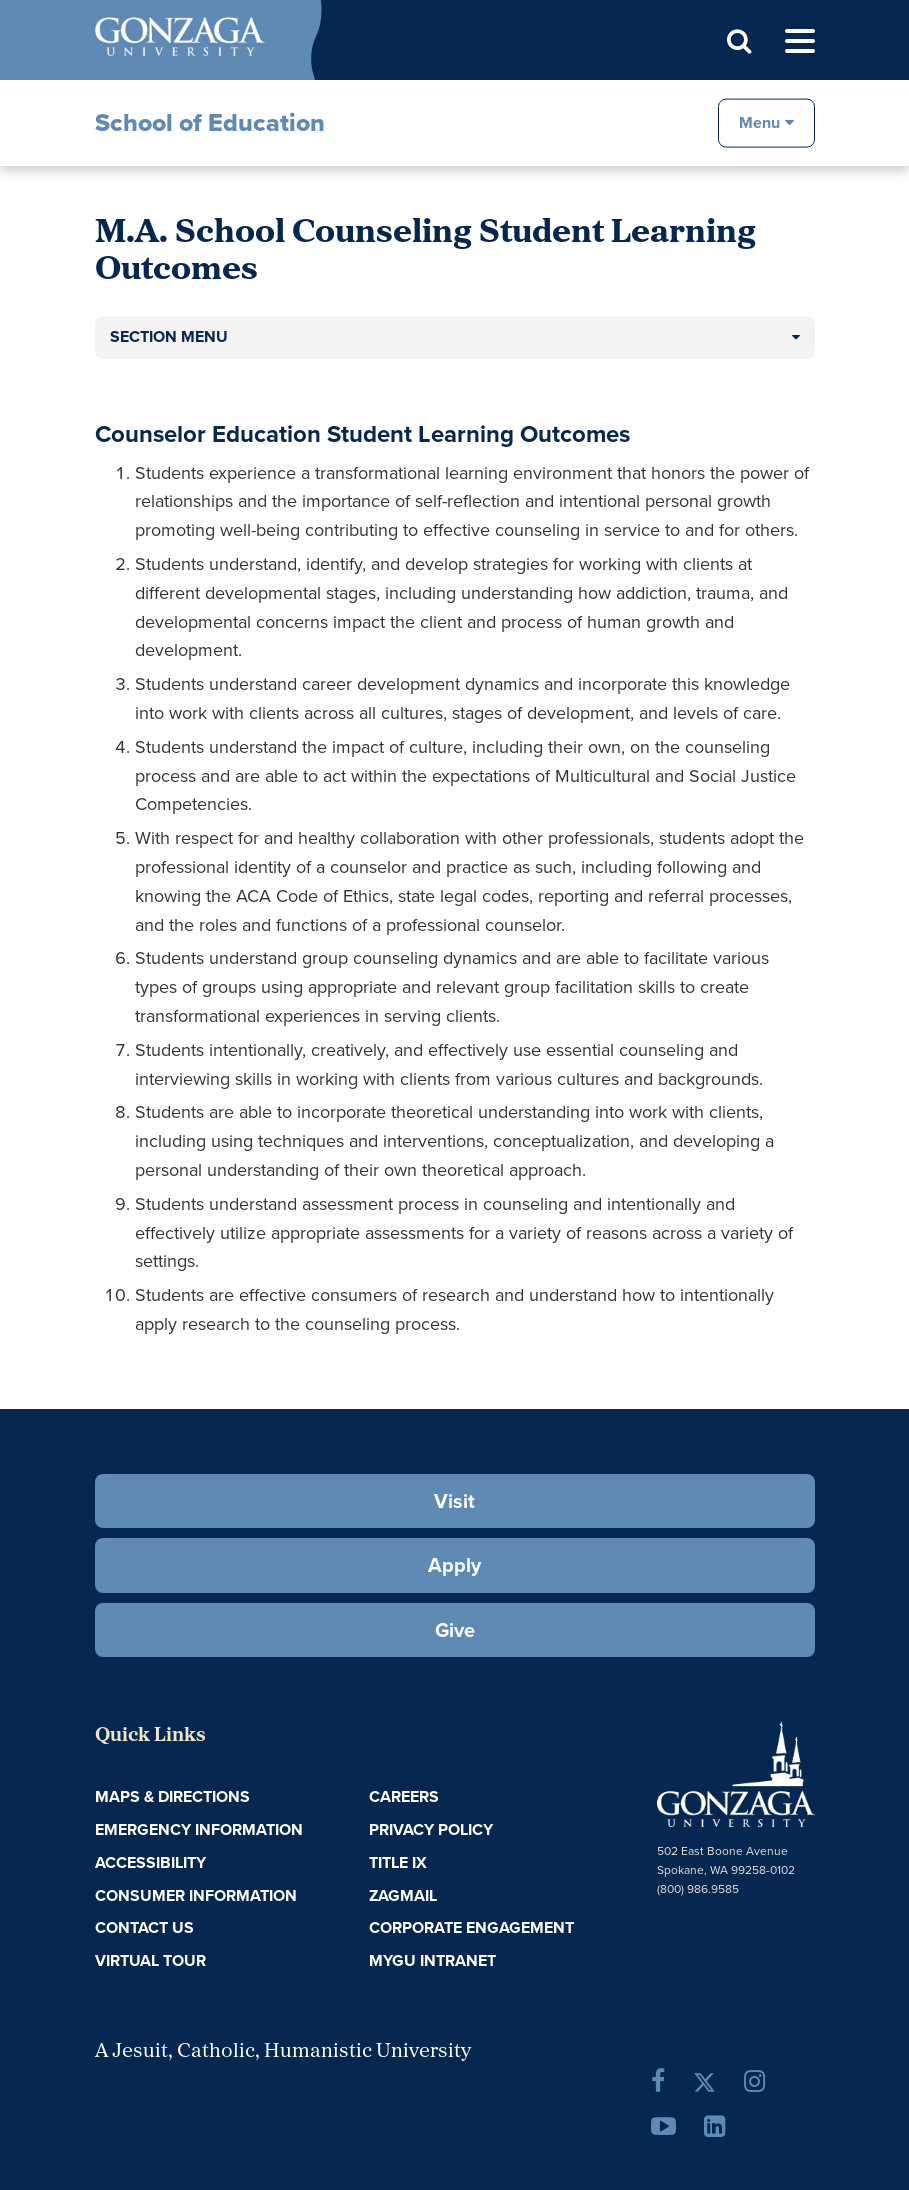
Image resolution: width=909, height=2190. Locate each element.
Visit (454, 1501)
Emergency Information (199, 1829)
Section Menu (169, 336)
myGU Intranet (432, 1960)
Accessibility (150, 1862)
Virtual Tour (150, 1960)
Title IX (398, 1862)
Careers (404, 1796)
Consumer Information (196, 1895)
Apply (454, 1565)
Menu (759, 121)
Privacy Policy (431, 1829)
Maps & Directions (172, 1796)
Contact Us (144, 1927)
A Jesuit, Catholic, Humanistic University (283, 2052)
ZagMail (403, 1895)
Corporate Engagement (471, 1927)
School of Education (210, 122)
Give (455, 1630)
